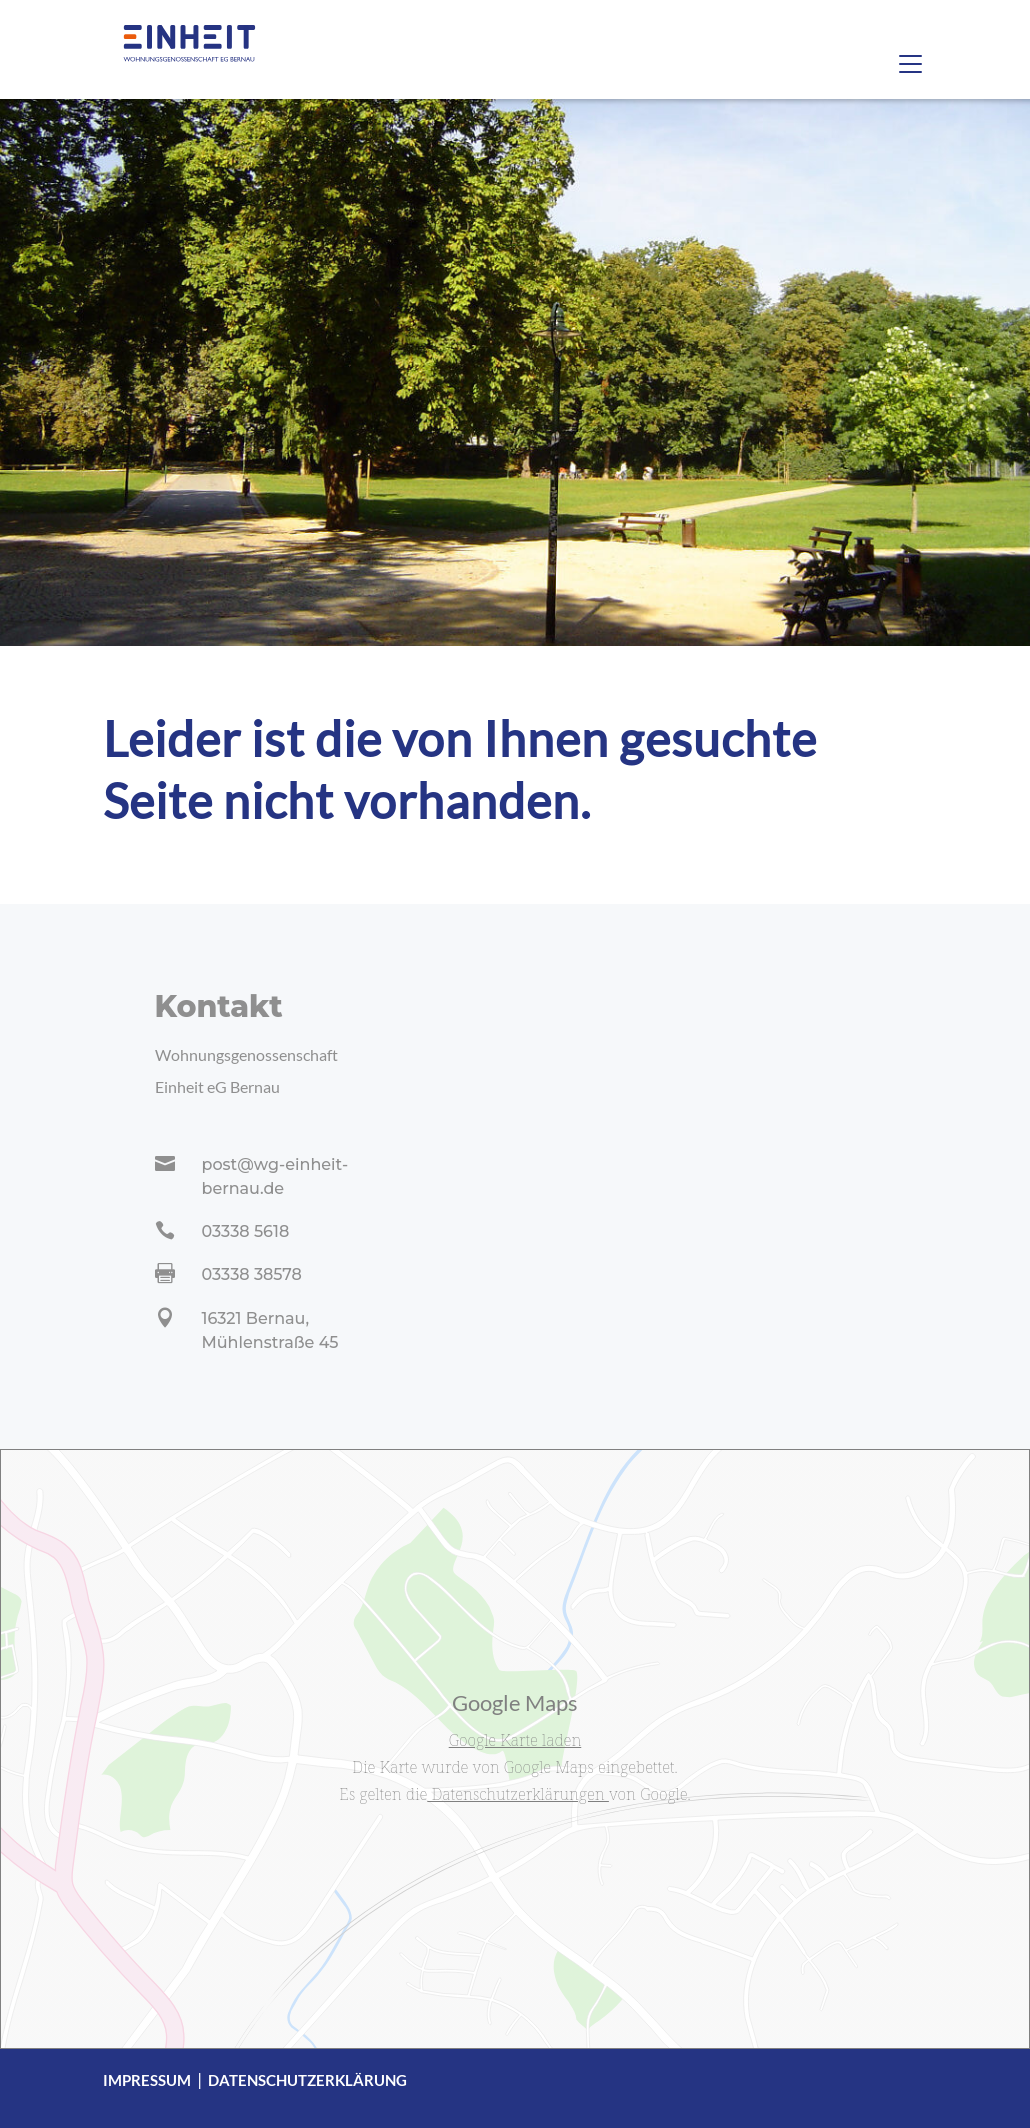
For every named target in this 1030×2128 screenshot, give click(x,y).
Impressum (147, 2080)
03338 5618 (246, 1231)
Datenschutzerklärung (307, 2080)
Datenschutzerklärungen (518, 1794)
